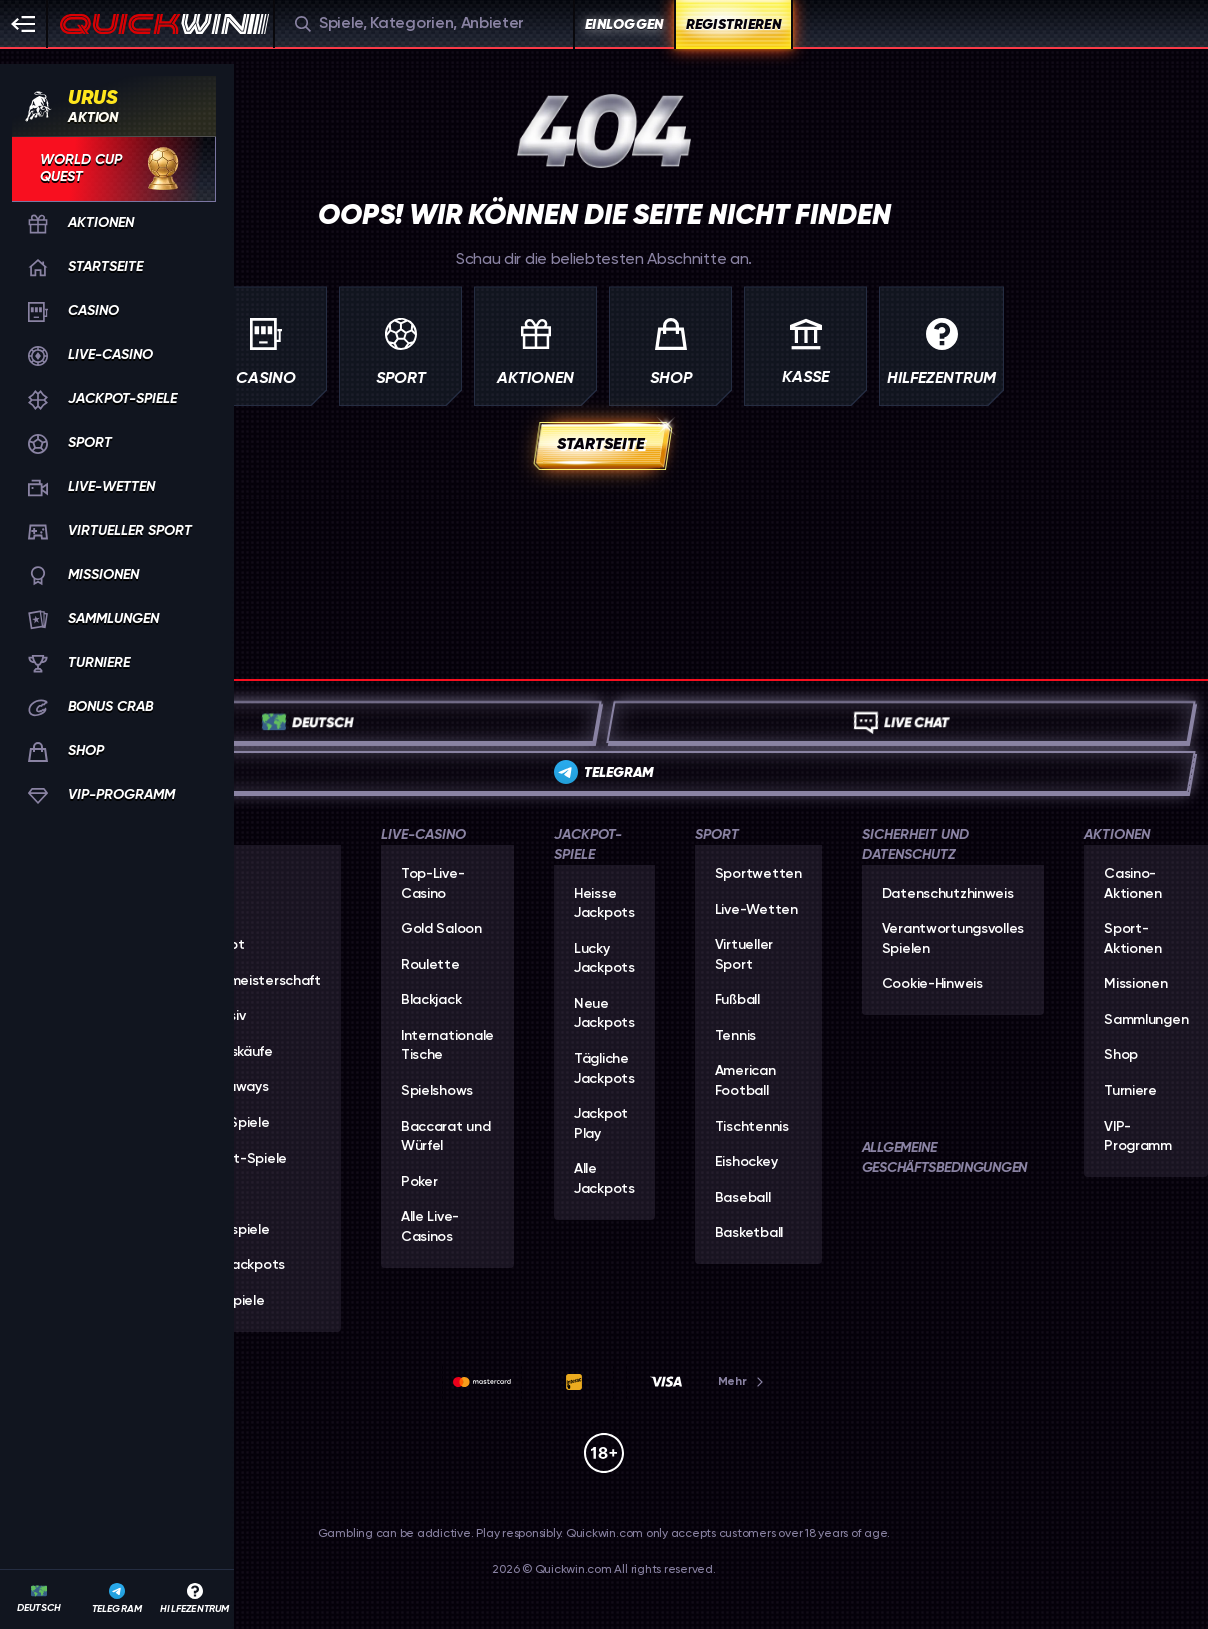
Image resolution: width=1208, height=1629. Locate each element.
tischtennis (752, 1127)
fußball (737, 1000)
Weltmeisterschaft (259, 981)
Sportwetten (758, 874)
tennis (735, 1036)
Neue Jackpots (604, 1014)
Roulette (430, 965)
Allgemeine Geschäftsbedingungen (944, 1157)
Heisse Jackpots (604, 904)
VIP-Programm (1138, 1137)
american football (745, 1081)
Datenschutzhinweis (948, 894)
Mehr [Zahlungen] (742, 1381)
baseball (743, 1198)
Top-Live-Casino (432, 884)
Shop (1121, 1055)
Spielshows (437, 1091)
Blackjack (431, 1000)
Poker (419, 1182)
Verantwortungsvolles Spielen (953, 939)
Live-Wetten (756, 910)
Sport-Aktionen (1133, 939)
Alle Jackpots (241, 1265)
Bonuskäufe (235, 1052)
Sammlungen (1146, 1020)
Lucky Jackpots (604, 959)
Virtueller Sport (744, 955)
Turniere (1130, 1091)
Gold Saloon (441, 929)
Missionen (1135, 984)
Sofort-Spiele (242, 1159)
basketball (749, 1233)
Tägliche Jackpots (604, 1069)
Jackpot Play (601, 1124)
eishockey (746, 1162)
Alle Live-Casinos (430, 1227)
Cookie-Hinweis (932, 984)
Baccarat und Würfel (446, 1137)
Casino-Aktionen (1133, 884)
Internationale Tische (447, 1046)
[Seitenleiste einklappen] (24, 24)
